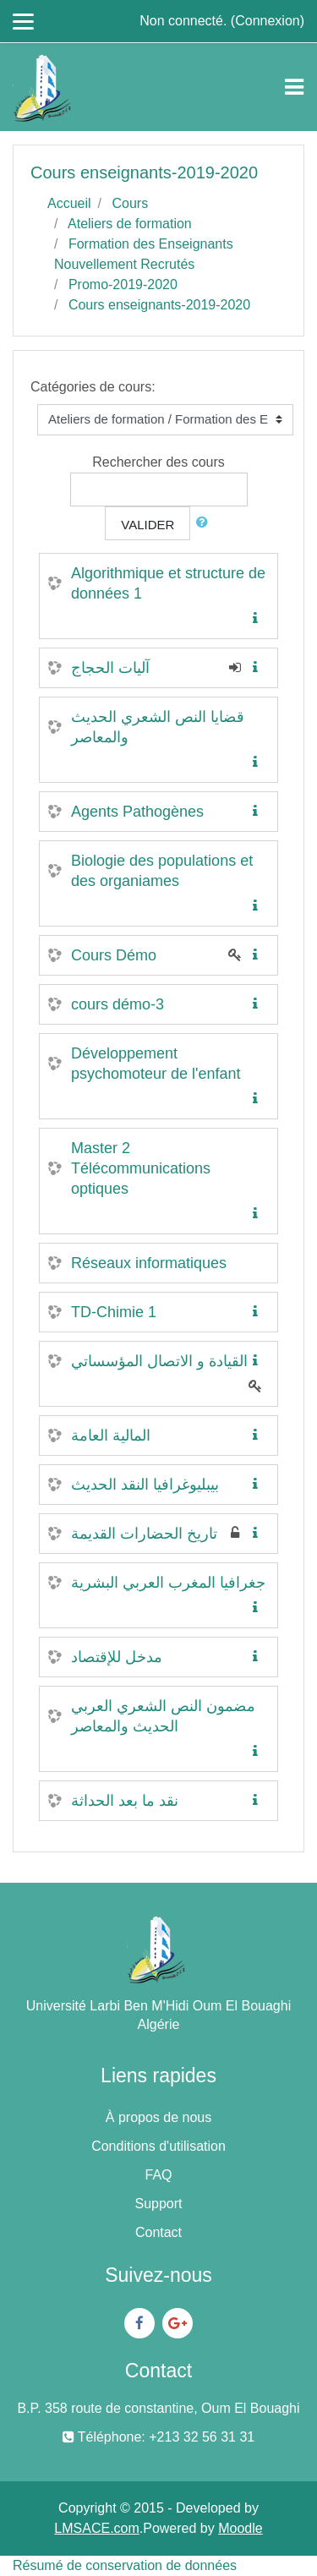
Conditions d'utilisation (158, 2146)
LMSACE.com (96, 2528)
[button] (205, 522)
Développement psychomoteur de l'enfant (156, 1063)
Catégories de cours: (93, 387)
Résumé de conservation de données (125, 2565)
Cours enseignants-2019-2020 (159, 305)
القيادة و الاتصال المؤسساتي (159, 1361)
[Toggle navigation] (294, 87)
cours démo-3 (117, 1004)
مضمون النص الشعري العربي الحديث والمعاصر (163, 1716)
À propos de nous (158, 2117)
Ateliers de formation (130, 223)
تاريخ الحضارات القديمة (144, 1533)
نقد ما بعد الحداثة (124, 1800)
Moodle (240, 2528)
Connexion (267, 21)
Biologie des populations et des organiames (162, 870)
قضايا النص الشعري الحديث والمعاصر (157, 727)
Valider (147, 524)
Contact (158, 2232)
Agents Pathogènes (137, 811)
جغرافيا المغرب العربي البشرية (168, 1582)
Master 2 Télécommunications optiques (140, 1168)
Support (158, 2203)
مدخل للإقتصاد (116, 1657)
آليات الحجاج (110, 667)
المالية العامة (110, 1435)
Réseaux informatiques (149, 1263)
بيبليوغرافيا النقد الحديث (145, 1484)
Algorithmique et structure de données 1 (168, 583)
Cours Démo (113, 955)
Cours (130, 203)
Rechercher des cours (158, 462)
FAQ (158, 2175)
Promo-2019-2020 (123, 284)
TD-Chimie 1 (113, 1312)
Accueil (69, 203)
